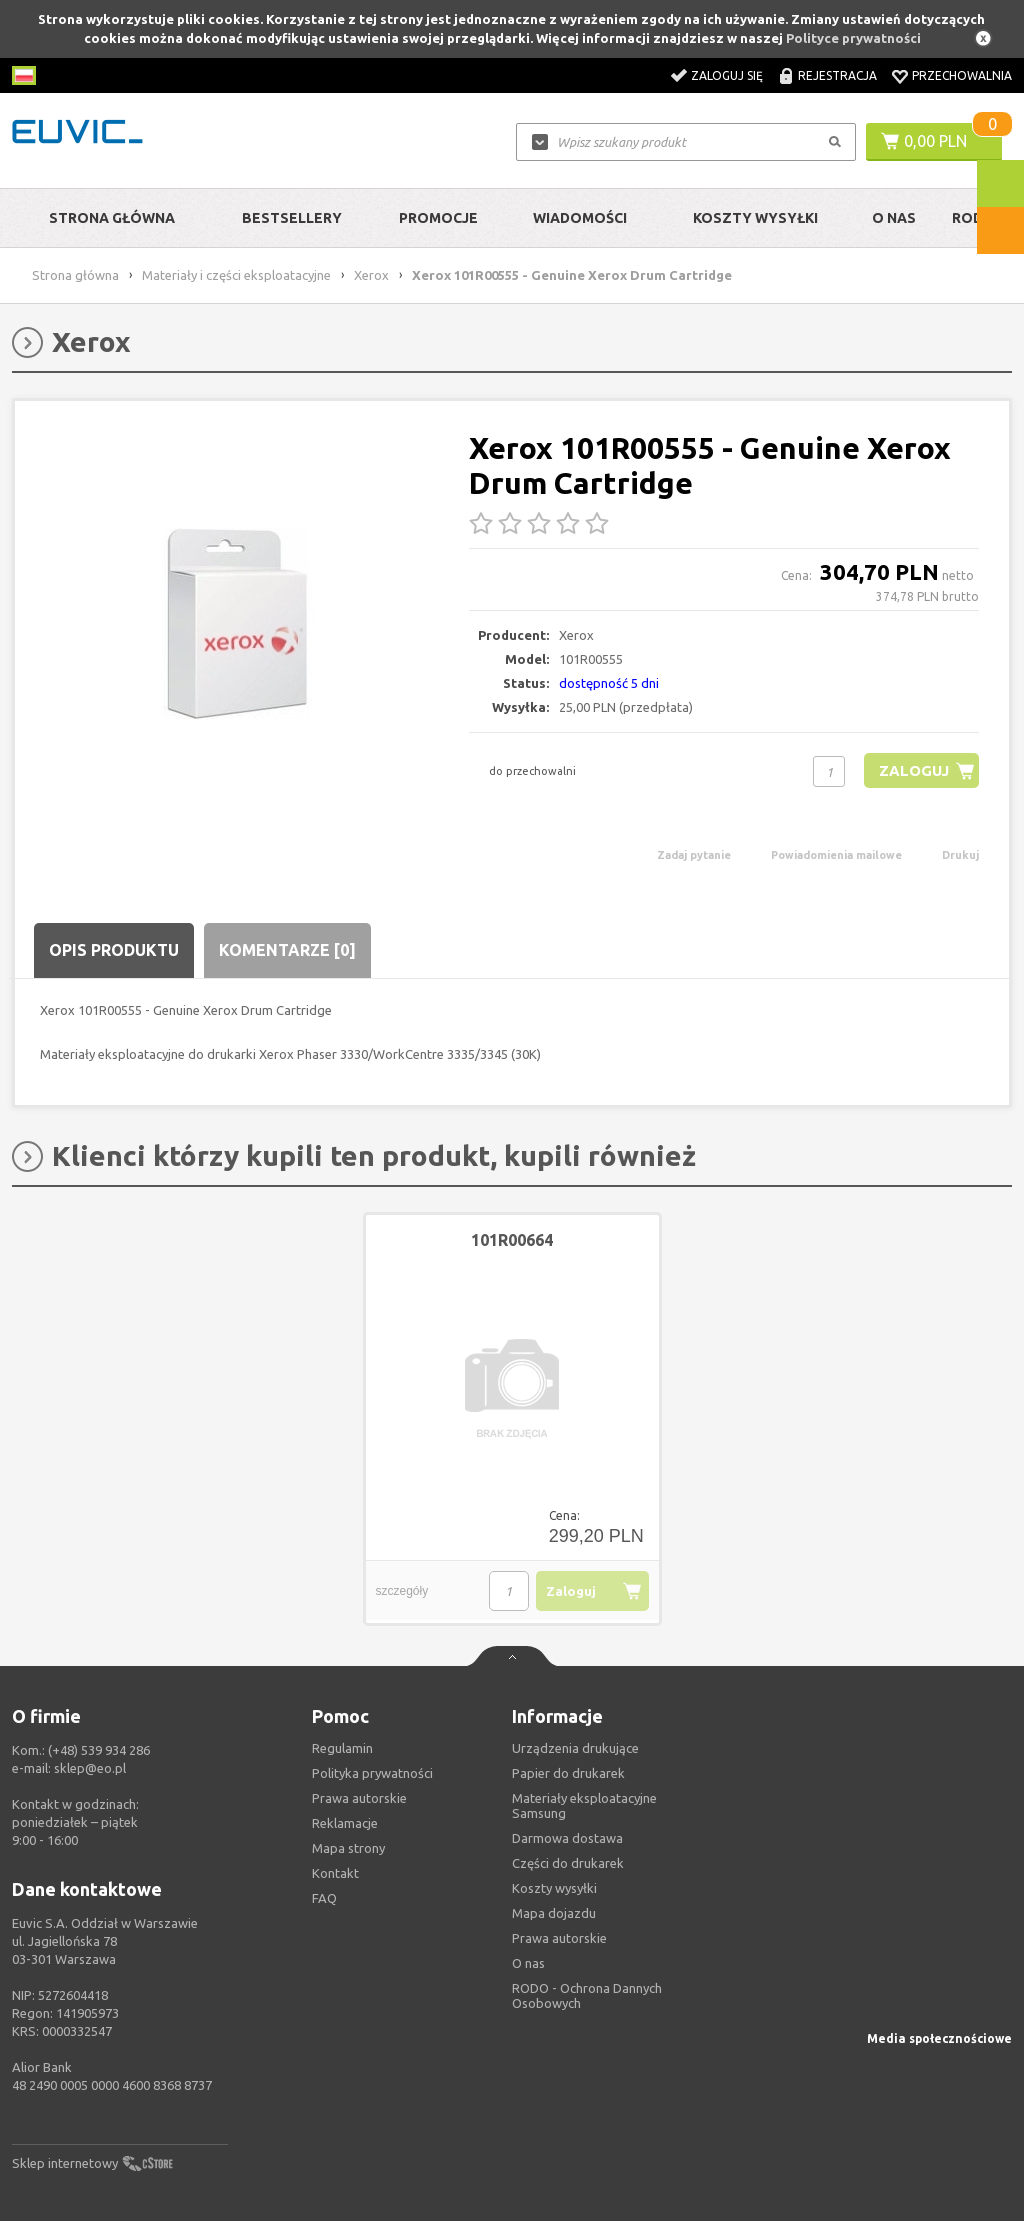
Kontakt (335, 1873)
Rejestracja (837, 75)
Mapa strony (348, 1848)
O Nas (894, 218)
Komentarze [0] (287, 950)
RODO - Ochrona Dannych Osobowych (587, 1995)
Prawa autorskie (559, 1938)
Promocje (438, 218)
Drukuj (960, 855)
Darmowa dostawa (567, 1838)
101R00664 (512, 1240)
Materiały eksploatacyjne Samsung (584, 1805)
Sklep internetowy (65, 2163)
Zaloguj (913, 770)
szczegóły (402, 1591)
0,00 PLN (935, 141)
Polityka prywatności (372, 1773)
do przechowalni (532, 771)
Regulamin (342, 1748)
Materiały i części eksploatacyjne (236, 275)
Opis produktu (114, 950)
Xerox (371, 275)
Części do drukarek (568, 1863)
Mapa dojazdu (554, 1913)
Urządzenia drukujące (575, 1748)
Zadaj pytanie (694, 855)
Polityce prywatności (853, 38)
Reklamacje (345, 1823)
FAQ (324, 1898)
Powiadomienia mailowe (836, 855)
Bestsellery (292, 218)
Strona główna (112, 218)
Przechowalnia (962, 75)
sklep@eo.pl (90, 1768)
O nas (528, 1963)
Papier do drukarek (568, 1773)
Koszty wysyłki (755, 218)
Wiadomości (580, 218)
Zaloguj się (727, 75)
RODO (973, 218)
